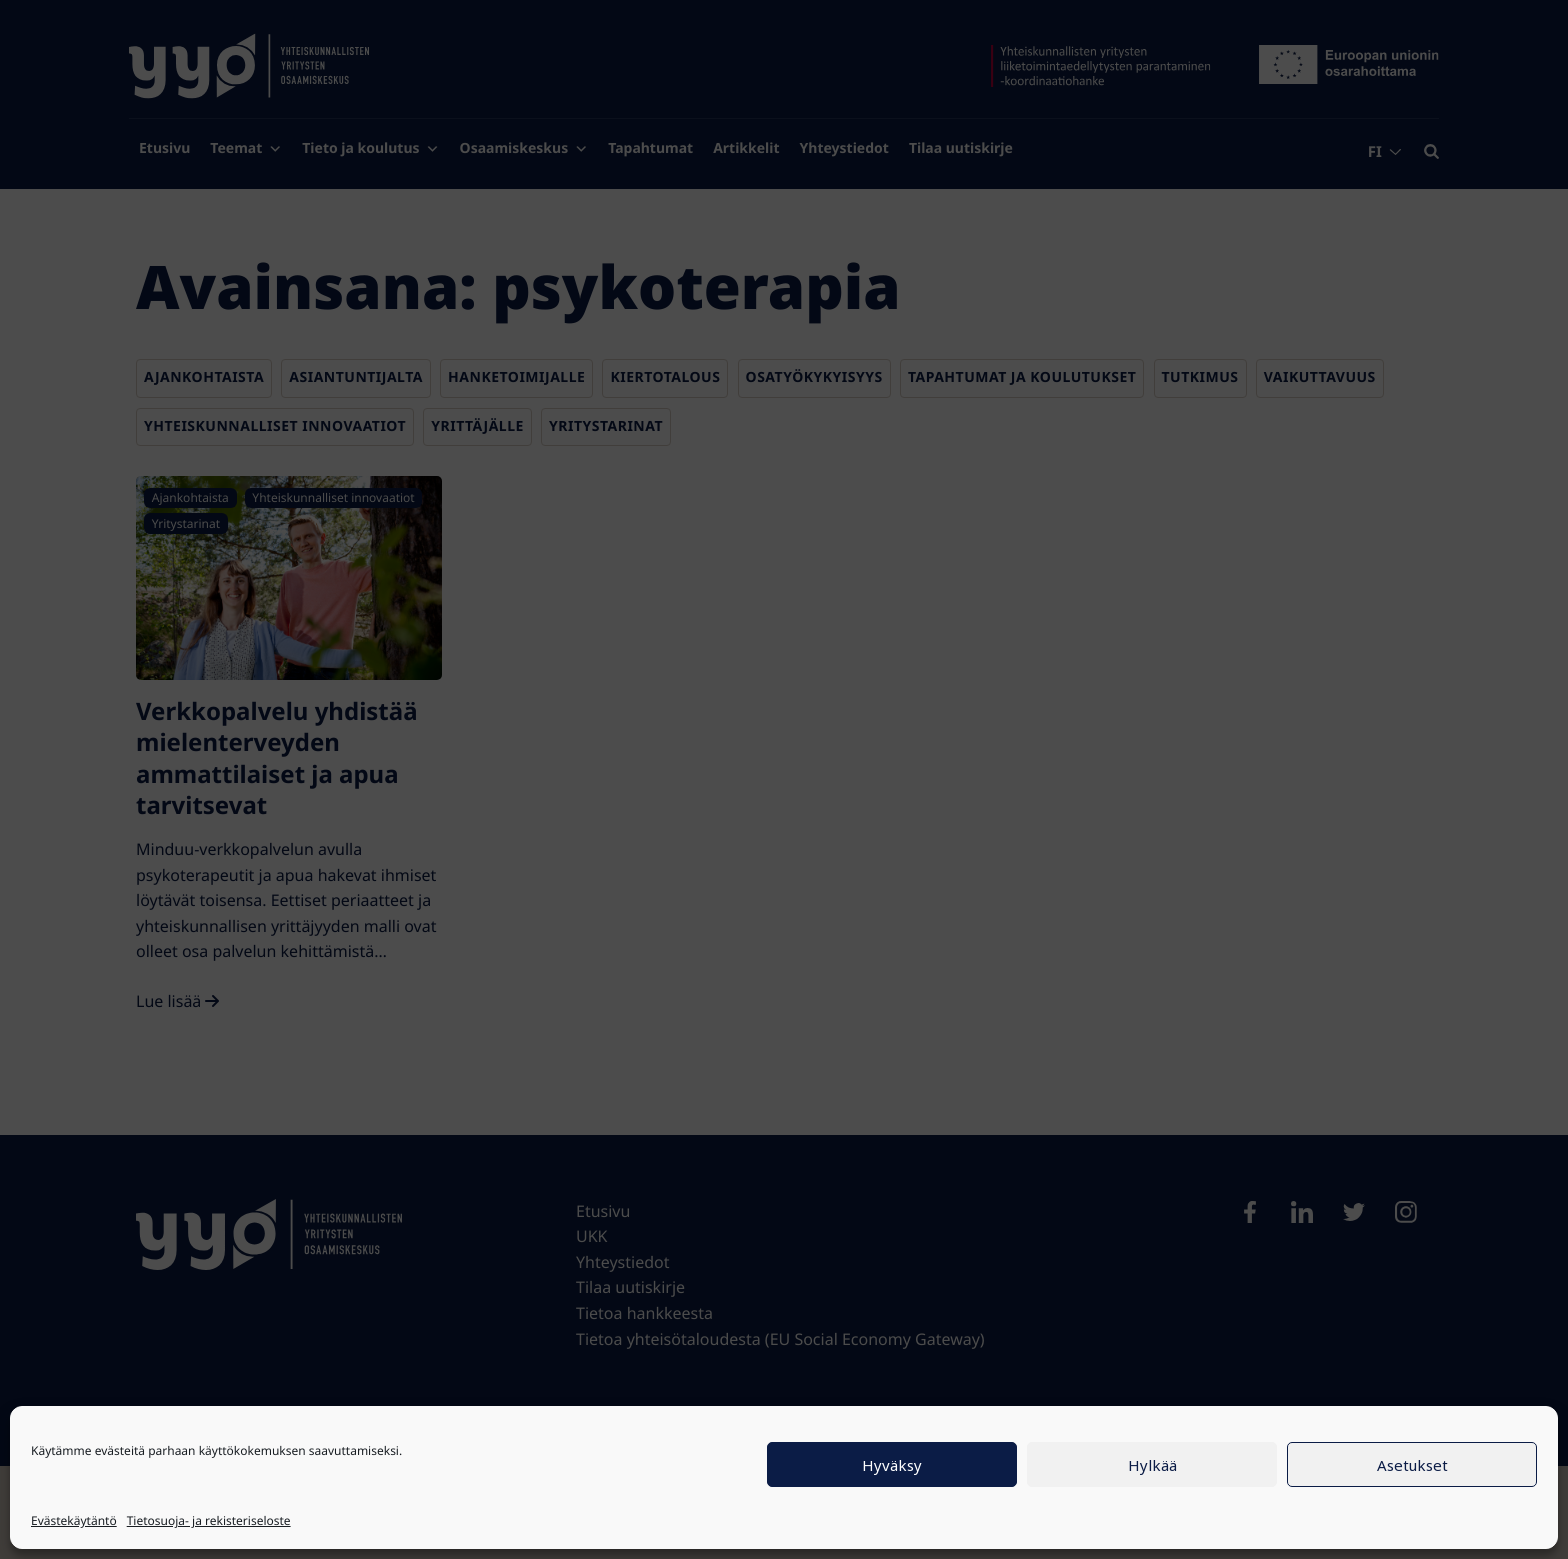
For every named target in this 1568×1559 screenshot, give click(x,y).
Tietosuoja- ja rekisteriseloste (209, 1520)
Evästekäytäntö (74, 1520)
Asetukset (1412, 1465)
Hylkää (1152, 1465)
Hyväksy (892, 1465)
